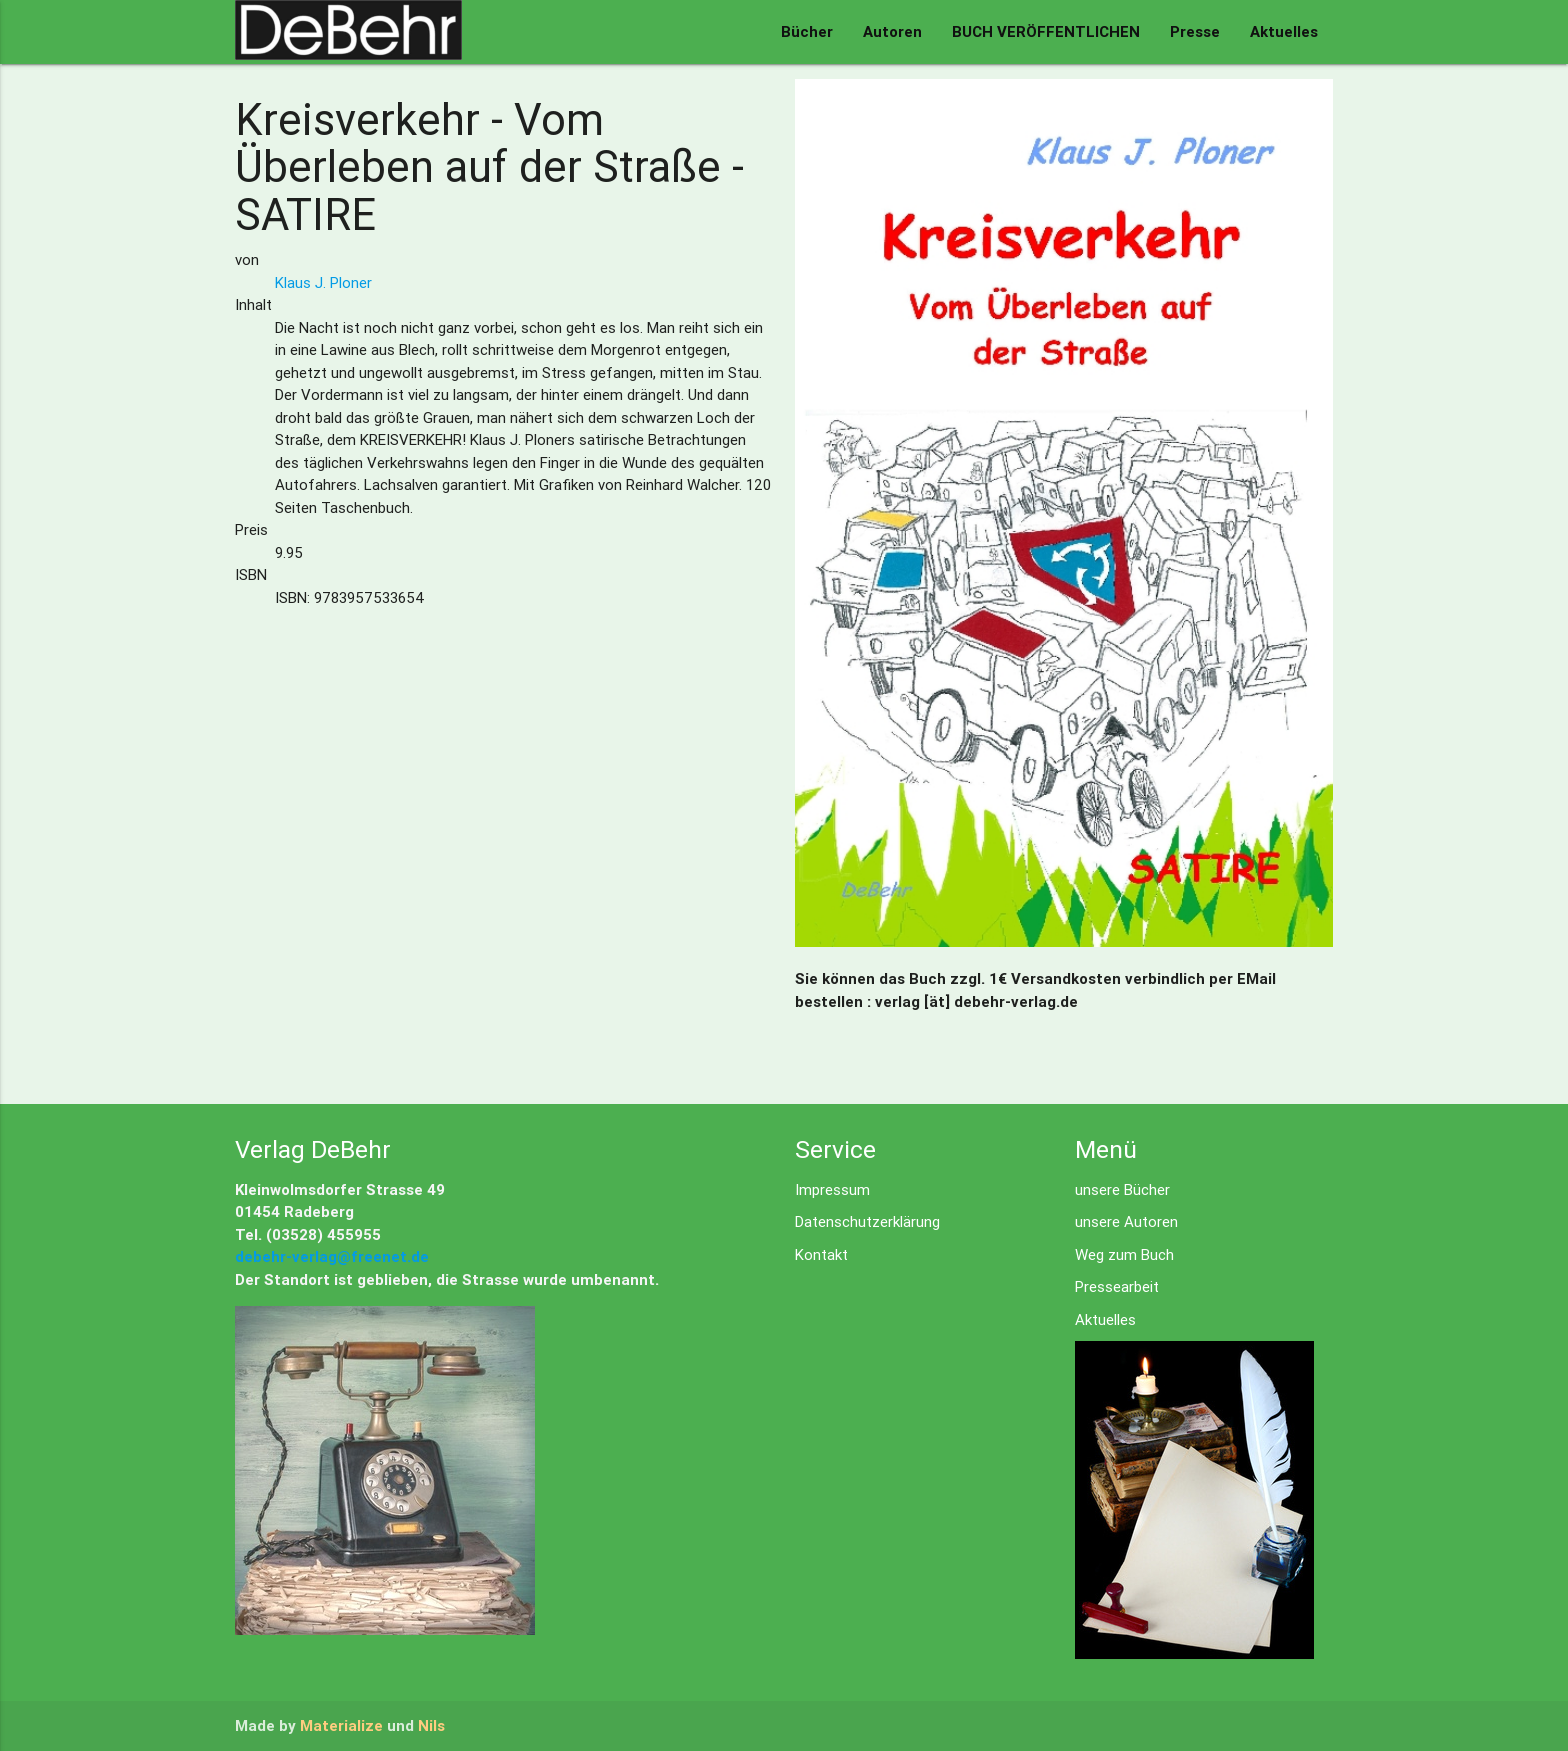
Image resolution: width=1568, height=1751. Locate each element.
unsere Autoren (1126, 1221)
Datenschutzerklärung (867, 1221)
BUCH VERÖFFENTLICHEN (1046, 31)
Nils (431, 1725)
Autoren (892, 31)
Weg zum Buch (1124, 1254)
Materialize (341, 1725)
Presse (1195, 31)
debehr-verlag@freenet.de (332, 1256)
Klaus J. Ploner (323, 282)
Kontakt (821, 1254)
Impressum (832, 1189)
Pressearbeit (1117, 1286)
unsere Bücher (1122, 1189)
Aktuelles (1284, 31)
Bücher (807, 31)
